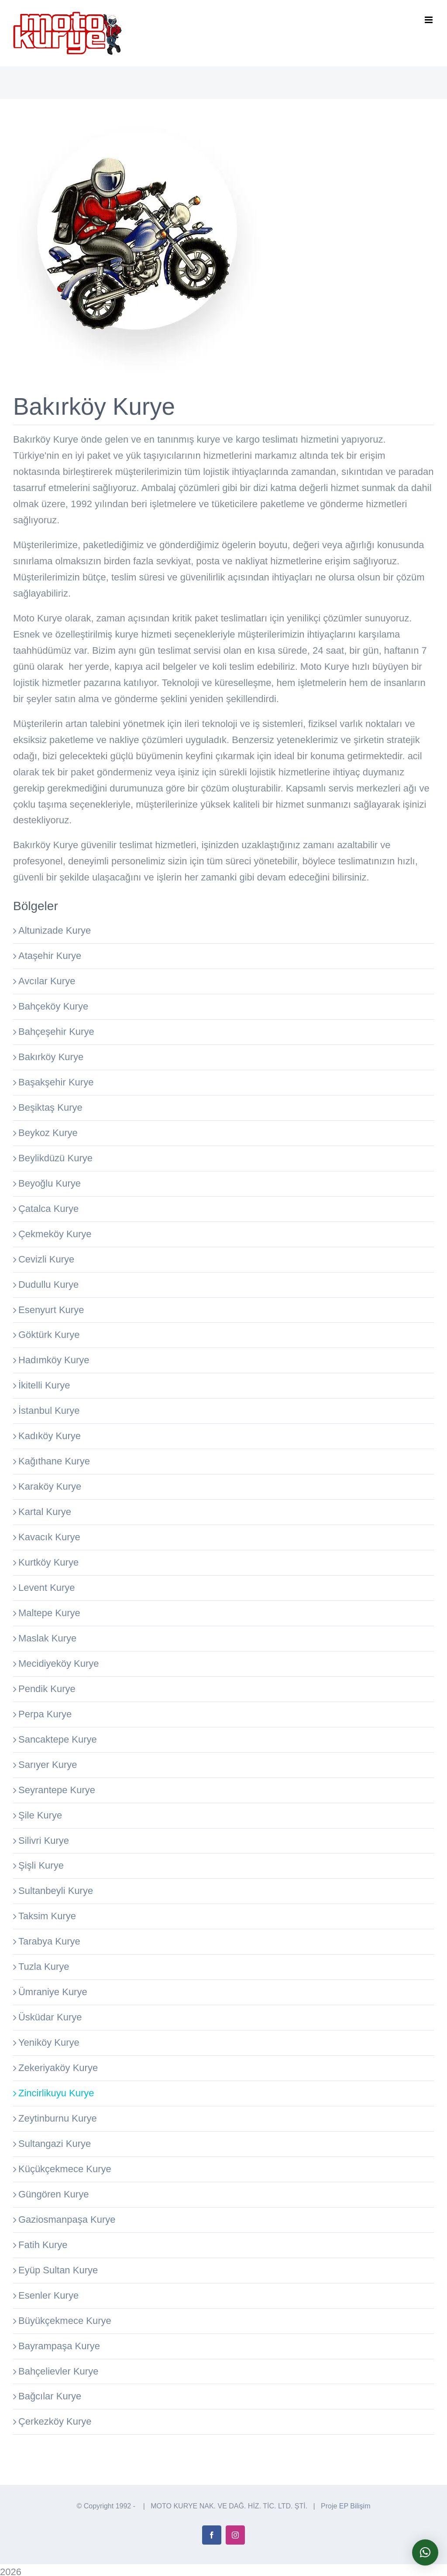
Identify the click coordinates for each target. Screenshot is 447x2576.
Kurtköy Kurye (48, 1562)
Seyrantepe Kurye (56, 1789)
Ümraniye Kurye (52, 1991)
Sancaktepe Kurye (57, 1739)
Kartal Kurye (44, 1511)
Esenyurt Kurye (51, 1309)
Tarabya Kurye (49, 1941)
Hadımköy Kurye (53, 1360)
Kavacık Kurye (49, 1537)
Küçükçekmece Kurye (64, 2168)
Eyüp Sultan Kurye (58, 2270)
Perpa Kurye (45, 1714)
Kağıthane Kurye (54, 1461)
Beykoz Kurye (48, 1132)
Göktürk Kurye (49, 1334)
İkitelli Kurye (44, 1385)
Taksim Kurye (47, 1916)
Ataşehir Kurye (49, 955)
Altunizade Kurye (54, 930)
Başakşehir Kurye (55, 1082)
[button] (425, 2552)
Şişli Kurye (41, 1865)
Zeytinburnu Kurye (57, 2118)
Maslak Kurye (47, 1638)
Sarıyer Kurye (47, 1764)
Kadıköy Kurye (49, 1435)
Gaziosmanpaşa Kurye (67, 2219)
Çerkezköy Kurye (55, 2421)
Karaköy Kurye (49, 1486)
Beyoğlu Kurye (49, 1183)
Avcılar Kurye (46, 981)
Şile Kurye (40, 1815)
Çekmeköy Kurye (55, 1233)
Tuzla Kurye (43, 1966)
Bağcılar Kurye (49, 2396)
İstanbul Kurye (49, 1410)
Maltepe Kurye (49, 1612)
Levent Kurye (46, 1587)
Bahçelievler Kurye (58, 2371)
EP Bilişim (355, 2506)
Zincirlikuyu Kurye (56, 2093)
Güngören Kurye (53, 2194)
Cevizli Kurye (46, 1259)
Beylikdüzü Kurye (55, 1158)
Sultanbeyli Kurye (55, 1890)
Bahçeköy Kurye (53, 1006)
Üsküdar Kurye (50, 2017)
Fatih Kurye (43, 2244)
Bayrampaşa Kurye (59, 2346)
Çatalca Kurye (48, 1208)
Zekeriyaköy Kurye (58, 2067)
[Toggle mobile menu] (429, 19)
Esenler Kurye (48, 2295)
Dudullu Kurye (48, 1284)
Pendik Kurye (47, 1688)
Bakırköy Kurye (50, 1056)
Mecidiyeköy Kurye (58, 1663)
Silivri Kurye (43, 1840)
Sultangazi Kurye (54, 2143)
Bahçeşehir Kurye (56, 1031)
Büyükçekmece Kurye (64, 2320)
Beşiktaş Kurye (50, 1107)
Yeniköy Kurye (48, 2042)
